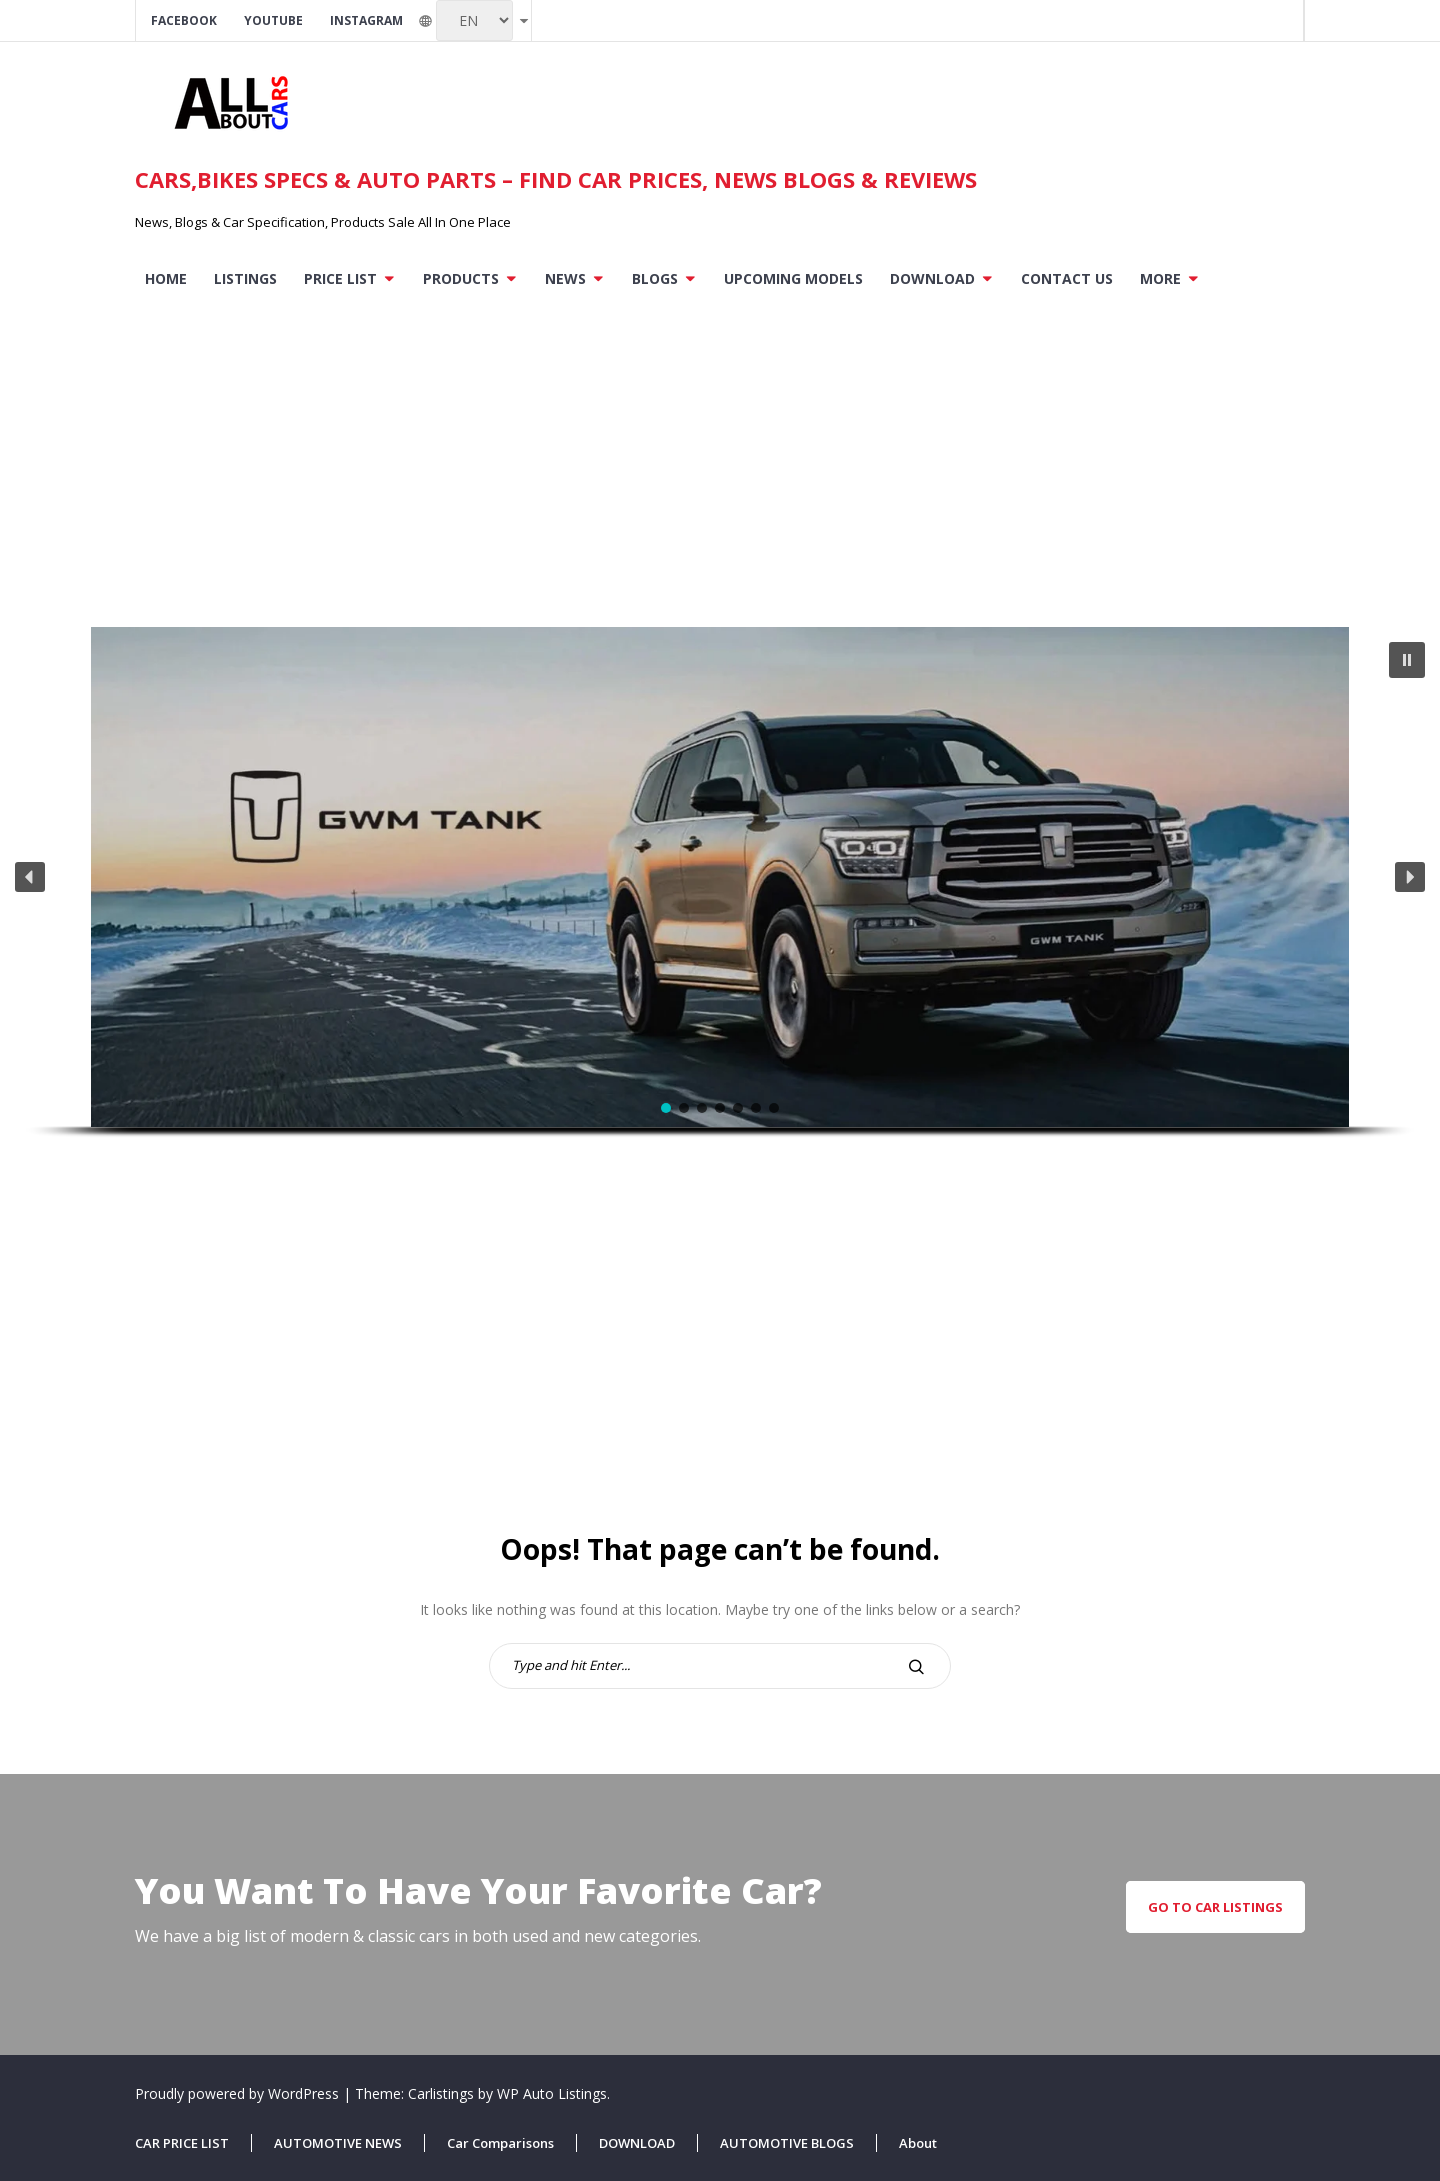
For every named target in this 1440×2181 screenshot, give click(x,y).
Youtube (273, 20)
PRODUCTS (461, 278)
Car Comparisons (500, 2143)
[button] (1407, 660)
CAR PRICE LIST (182, 2143)
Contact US (1067, 278)
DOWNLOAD (932, 278)
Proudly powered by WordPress (239, 2093)
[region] (720, 909)
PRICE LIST (340, 278)
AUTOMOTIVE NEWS (338, 2143)
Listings (245, 278)
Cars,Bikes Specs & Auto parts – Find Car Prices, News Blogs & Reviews (556, 179)
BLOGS (655, 278)
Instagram (366, 20)
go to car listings (1215, 1907)
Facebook (184, 20)
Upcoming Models (793, 278)
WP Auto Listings (552, 2093)
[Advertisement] (720, 452)
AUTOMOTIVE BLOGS (787, 2143)
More (1160, 278)
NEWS (565, 278)
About (918, 2143)
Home (166, 278)
